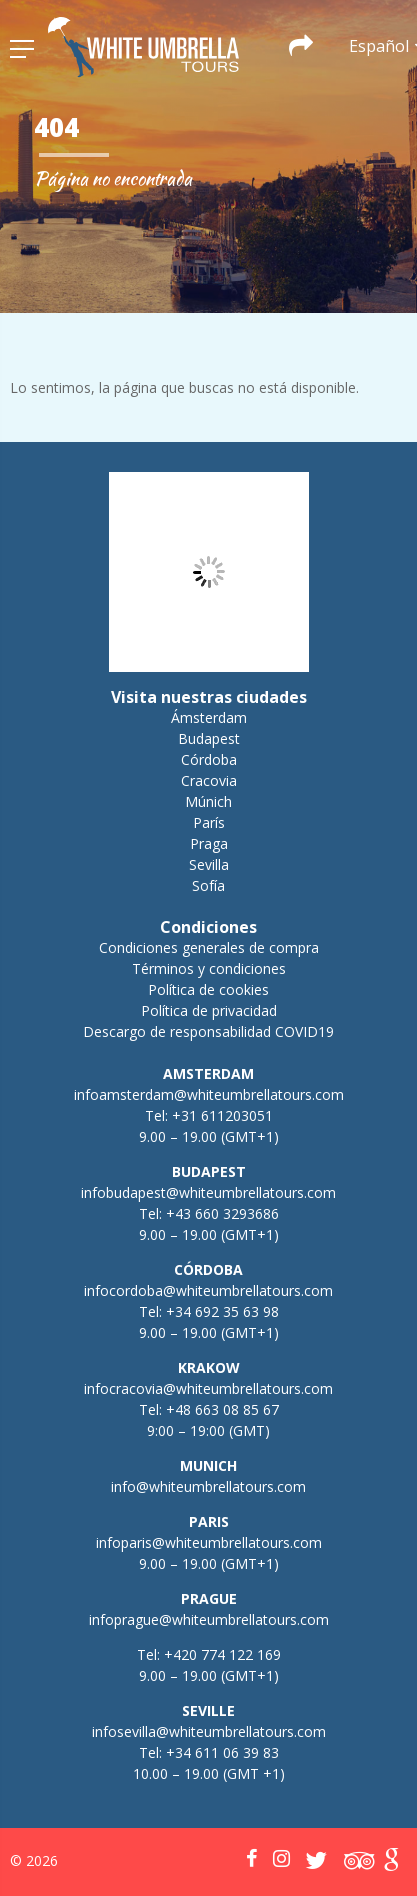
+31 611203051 (222, 1115)
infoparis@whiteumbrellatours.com (209, 1542)
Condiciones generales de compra (209, 947)
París (209, 822)
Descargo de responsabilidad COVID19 (208, 1031)
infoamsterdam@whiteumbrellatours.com (209, 1094)
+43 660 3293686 (222, 1213)
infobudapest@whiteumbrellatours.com (208, 1192)
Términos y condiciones (209, 968)
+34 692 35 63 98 (222, 1311)
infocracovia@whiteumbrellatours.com (208, 1388)
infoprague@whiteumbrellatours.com (209, 1619)
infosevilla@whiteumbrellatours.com (209, 1731)
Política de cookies (208, 989)
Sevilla (209, 864)
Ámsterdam (209, 717)
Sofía (208, 885)
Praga (209, 843)
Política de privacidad (209, 1010)
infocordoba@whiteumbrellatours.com (208, 1290)
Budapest (209, 738)
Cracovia (209, 780)
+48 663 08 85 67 (222, 1409)
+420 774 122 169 (220, 1654)
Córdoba (209, 759)
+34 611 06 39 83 (222, 1752)
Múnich (208, 801)
